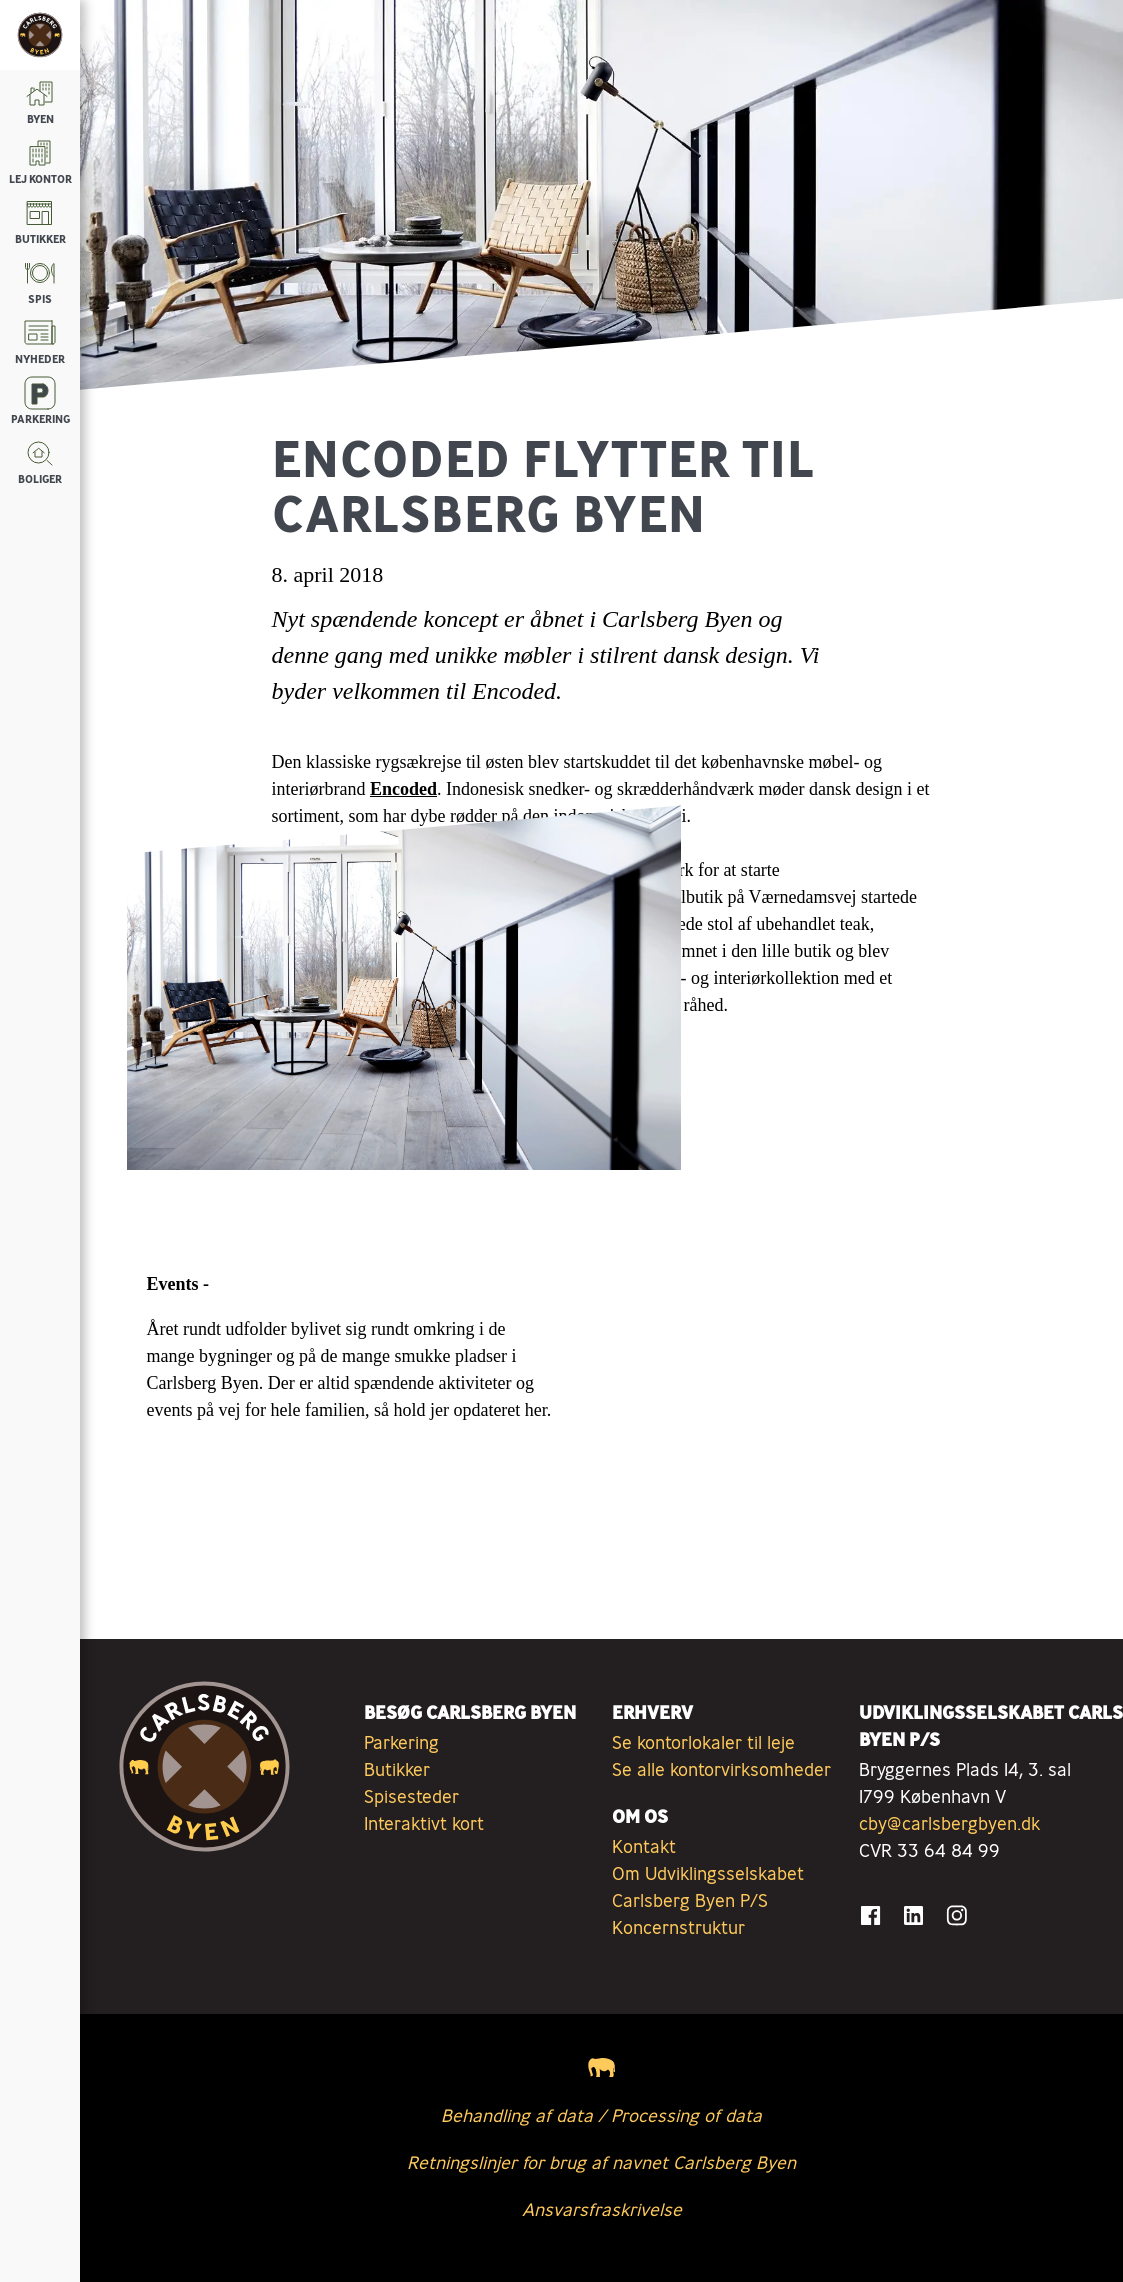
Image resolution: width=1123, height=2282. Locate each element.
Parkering (401, 1742)
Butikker (397, 1769)
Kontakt (644, 1846)
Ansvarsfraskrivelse (602, 2209)
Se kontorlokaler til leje (703, 1742)
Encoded (403, 789)
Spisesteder (411, 1796)
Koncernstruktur (678, 1927)
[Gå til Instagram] (956, 1915)
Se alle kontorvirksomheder (721, 1769)
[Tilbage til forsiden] (40, 35)
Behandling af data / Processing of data (601, 2115)
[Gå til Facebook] (870, 1915)
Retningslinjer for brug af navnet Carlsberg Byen (601, 2162)
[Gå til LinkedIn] (913, 1915)
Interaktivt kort (424, 1823)
